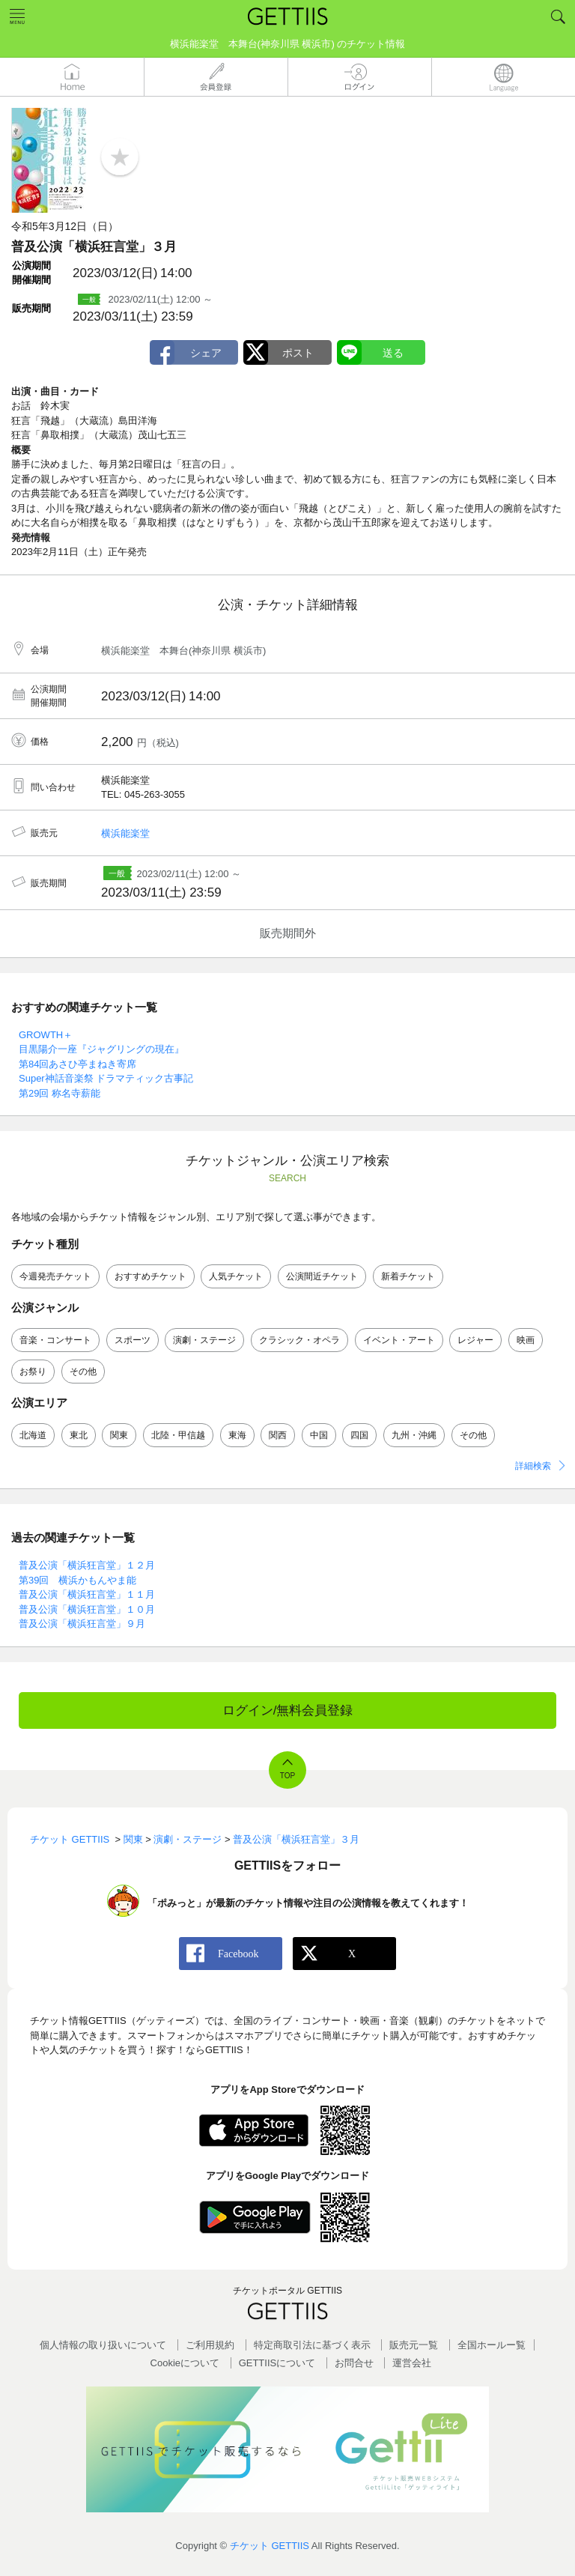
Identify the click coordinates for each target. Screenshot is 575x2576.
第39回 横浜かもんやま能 (77, 1580)
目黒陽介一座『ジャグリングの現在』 (101, 1049)
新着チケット (408, 1276)
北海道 (32, 1435)
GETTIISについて (277, 2363)
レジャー (475, 1340)
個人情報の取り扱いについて (103, 2345)
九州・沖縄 (414, 1435)
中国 (319, 1435)
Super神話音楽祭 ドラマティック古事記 (106, 1078)
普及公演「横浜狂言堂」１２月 (87, 1565)
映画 (526, 1340)
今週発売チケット (55, 1276)
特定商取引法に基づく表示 (312, 2345)
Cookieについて (184, 2363)
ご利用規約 (210, 2345)
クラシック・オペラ (299, 1340)
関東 (119, 1435)
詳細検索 (533, 1466)
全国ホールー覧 (491, 2345)
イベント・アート (399, 1340)
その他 (83, 1371)
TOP (287, 1776)
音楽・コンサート (55, 1340)
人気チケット (236, 1276)
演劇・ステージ (204, 1340)
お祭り (32, 1371)
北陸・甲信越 (178, 1435)
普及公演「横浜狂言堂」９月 (82, 1623)
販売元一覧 (413, 2345)
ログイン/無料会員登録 (287, 1710)
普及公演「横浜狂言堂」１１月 (87, 1594)
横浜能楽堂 (125, 833)
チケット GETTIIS (269, 2545)
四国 (359, 1435)
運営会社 (411, 2363)
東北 (79, 1435)
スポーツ (132, 1340)
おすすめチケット (150, 1276)
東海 (237, 1435)
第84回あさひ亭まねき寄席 (77, 1064)
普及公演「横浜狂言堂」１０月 (87, 1609)
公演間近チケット (322, 1276)
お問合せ (354, 2363)
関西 (278, 1435)
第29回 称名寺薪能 (59, 1093)
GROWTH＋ (46, 1034)
